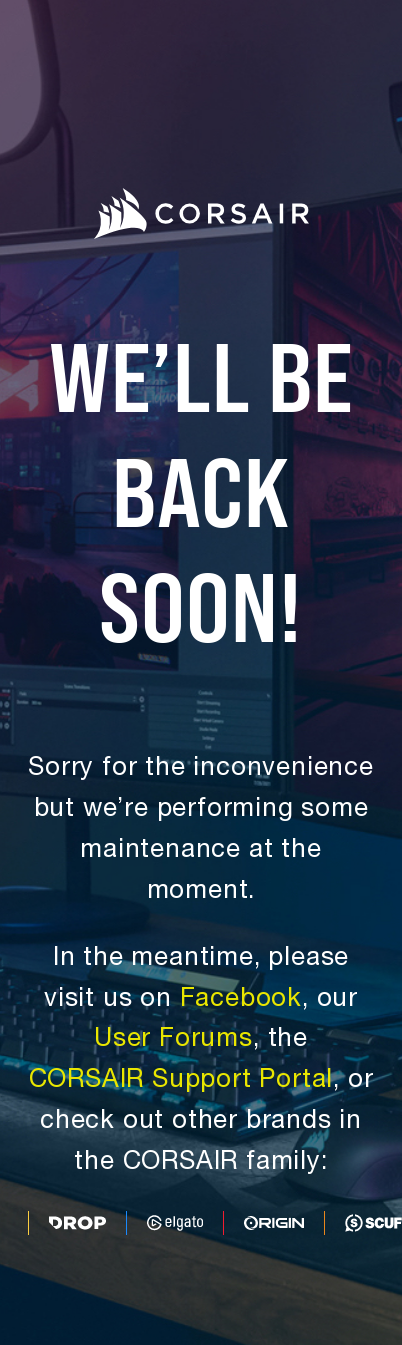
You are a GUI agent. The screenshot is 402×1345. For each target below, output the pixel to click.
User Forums (173, 1040)
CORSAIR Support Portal (181, 1081)
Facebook (241, 1000)
